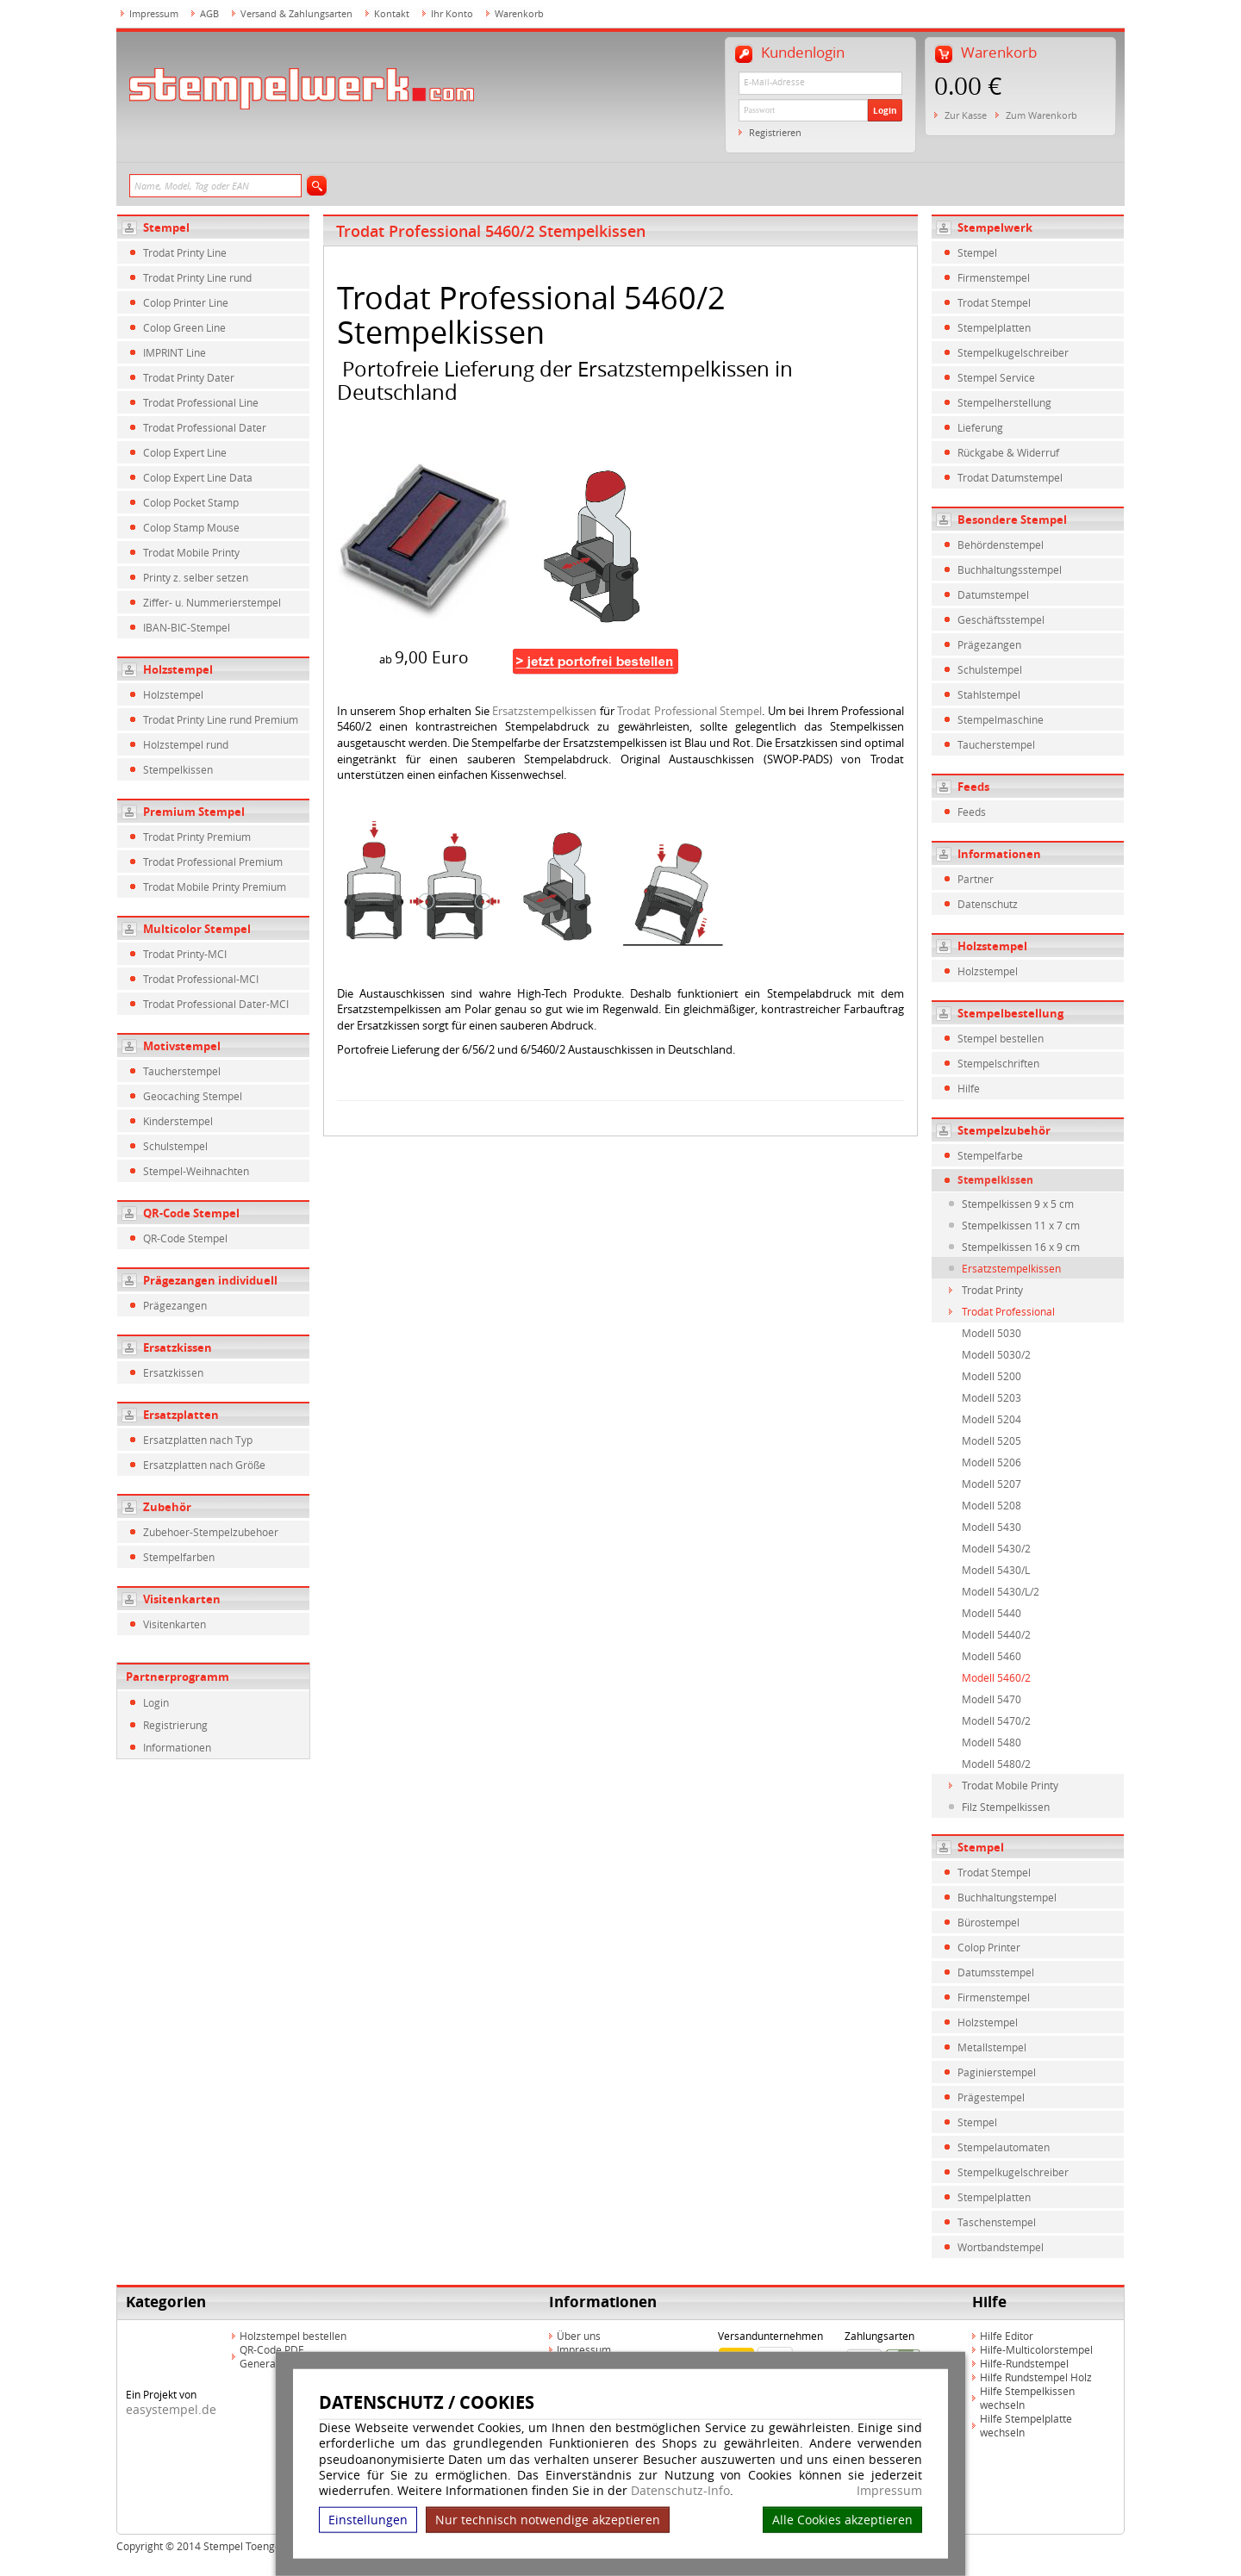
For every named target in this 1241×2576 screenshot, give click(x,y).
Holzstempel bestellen (293, 2336)
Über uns (579, 2336)
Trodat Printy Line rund (197, 277)
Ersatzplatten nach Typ (198, 1440)
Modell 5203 (991, 1397)
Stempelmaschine (1000, 719)
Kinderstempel (178, 1121)
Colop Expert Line (185, 452)
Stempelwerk (994, 227)
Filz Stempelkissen (1006, 1807)
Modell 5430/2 (996, 1548)
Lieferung (980, 427)
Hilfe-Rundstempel (1024, 2363)
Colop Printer (988, 1947)
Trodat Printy (992, 1290)
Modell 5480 (991, 1742)
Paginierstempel (996, 2072)
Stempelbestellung (1010, 1013)
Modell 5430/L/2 (1000, 1591)
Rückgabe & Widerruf (1008, 452)
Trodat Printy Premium (197, 836)
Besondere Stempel (1012, 519)
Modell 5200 (991, 1376)
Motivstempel (182, 1046)
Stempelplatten (994, 327)
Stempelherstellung (1004, 402)
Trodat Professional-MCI (201, 979)
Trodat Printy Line (185, 252)
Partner (975, 879)
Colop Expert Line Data (198, 477)
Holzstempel (178, 669)
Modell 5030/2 (996, 1354)
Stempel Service (996, 377)
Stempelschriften (998, 1063)
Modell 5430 (991, 1527)
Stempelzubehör (1004, 1130)
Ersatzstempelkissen (544, 711)
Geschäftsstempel (1001, 619)
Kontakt (391, 13)
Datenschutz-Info (680, 2490)
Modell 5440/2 (996, 1634)
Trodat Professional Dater (204, 427)
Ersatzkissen (177, 1347)
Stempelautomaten (1003, 2147)
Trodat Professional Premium (213, 861)
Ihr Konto (452, 13)
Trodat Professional (1008, 1311)
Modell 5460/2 (996, 1677)
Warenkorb (519, 13)
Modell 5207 (991, 1483)
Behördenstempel (1000, 544)
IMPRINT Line (174, 352)
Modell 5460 (991, 1656)
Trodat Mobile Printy (191, 552)
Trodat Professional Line (201, 402)
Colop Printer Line (185, 302)
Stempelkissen (178, 769)
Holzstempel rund (185, 744)
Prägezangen (175, 1305)
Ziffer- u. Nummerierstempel (212, 602)
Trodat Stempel (994, 302)
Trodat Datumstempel (1010, 477)
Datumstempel (993, 594)
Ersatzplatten (181, 1414)
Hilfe (968, 1088)
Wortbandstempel (1000, 2247)
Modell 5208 (991, 1505)
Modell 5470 (991, 1699)
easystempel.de (171, 2409)
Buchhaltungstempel (1007, 1897)
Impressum (889, 2490)
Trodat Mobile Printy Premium (214, 886)
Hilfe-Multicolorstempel (1036, 2349)
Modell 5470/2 (996, 1720)
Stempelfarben (179, 1557)
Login (885, 110)
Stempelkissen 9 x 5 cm (1018, 1203)
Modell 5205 (991, 1440)
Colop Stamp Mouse (191, 527)
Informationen (177, 1747)
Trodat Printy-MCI (185, 954)
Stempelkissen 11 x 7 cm (1021, 1225)
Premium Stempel (194, 811)
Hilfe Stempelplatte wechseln (1026, 2425)
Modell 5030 (991, 1333)
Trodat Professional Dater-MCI (216, 1004)
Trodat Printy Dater (188, 377)
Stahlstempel (988, 694)
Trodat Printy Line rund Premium (220, 719)
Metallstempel (991, 2047)
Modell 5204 (991, 1419)
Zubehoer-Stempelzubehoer (210, 1532)
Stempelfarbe (990, 1155)
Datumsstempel (995, 1972)
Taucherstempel (182, 1071)
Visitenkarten (182, 1599)
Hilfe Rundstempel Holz (1036, 2377)
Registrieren (775, 132)
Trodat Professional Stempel (689, 711)
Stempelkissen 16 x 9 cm (1021, 1247)
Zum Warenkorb (1041, 115)
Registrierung (175, 1725)
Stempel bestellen (1000, 1038)
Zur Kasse (966, 115)
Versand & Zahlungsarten (296, 13)
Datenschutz (987, 904)
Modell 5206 (991, 1462)
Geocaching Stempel (192, 1096)
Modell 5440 (991, 1613)
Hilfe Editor (1006, 2336)
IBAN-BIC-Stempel (186, 627)
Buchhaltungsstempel (1009, 569)
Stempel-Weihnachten (196, 1171)
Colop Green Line (184, 327)
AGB (209, 13)
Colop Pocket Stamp (191, 502)
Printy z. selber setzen (195, 577)
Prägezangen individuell (210, 1280)
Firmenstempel (993, 277)
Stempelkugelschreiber (1013, 352)
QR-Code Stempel (191, 1213)
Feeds (973, 786)
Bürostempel (988, 1922)
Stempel (166, 227)
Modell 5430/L (996, 1570)
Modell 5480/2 (996, 1763)
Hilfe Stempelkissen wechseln (1027, 2397)
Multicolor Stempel (197, 928)
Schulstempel (175, 1146)
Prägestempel (991, 2097)
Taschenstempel (996, 2222)
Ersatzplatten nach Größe (204, 1465)
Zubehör (167, 1507)
